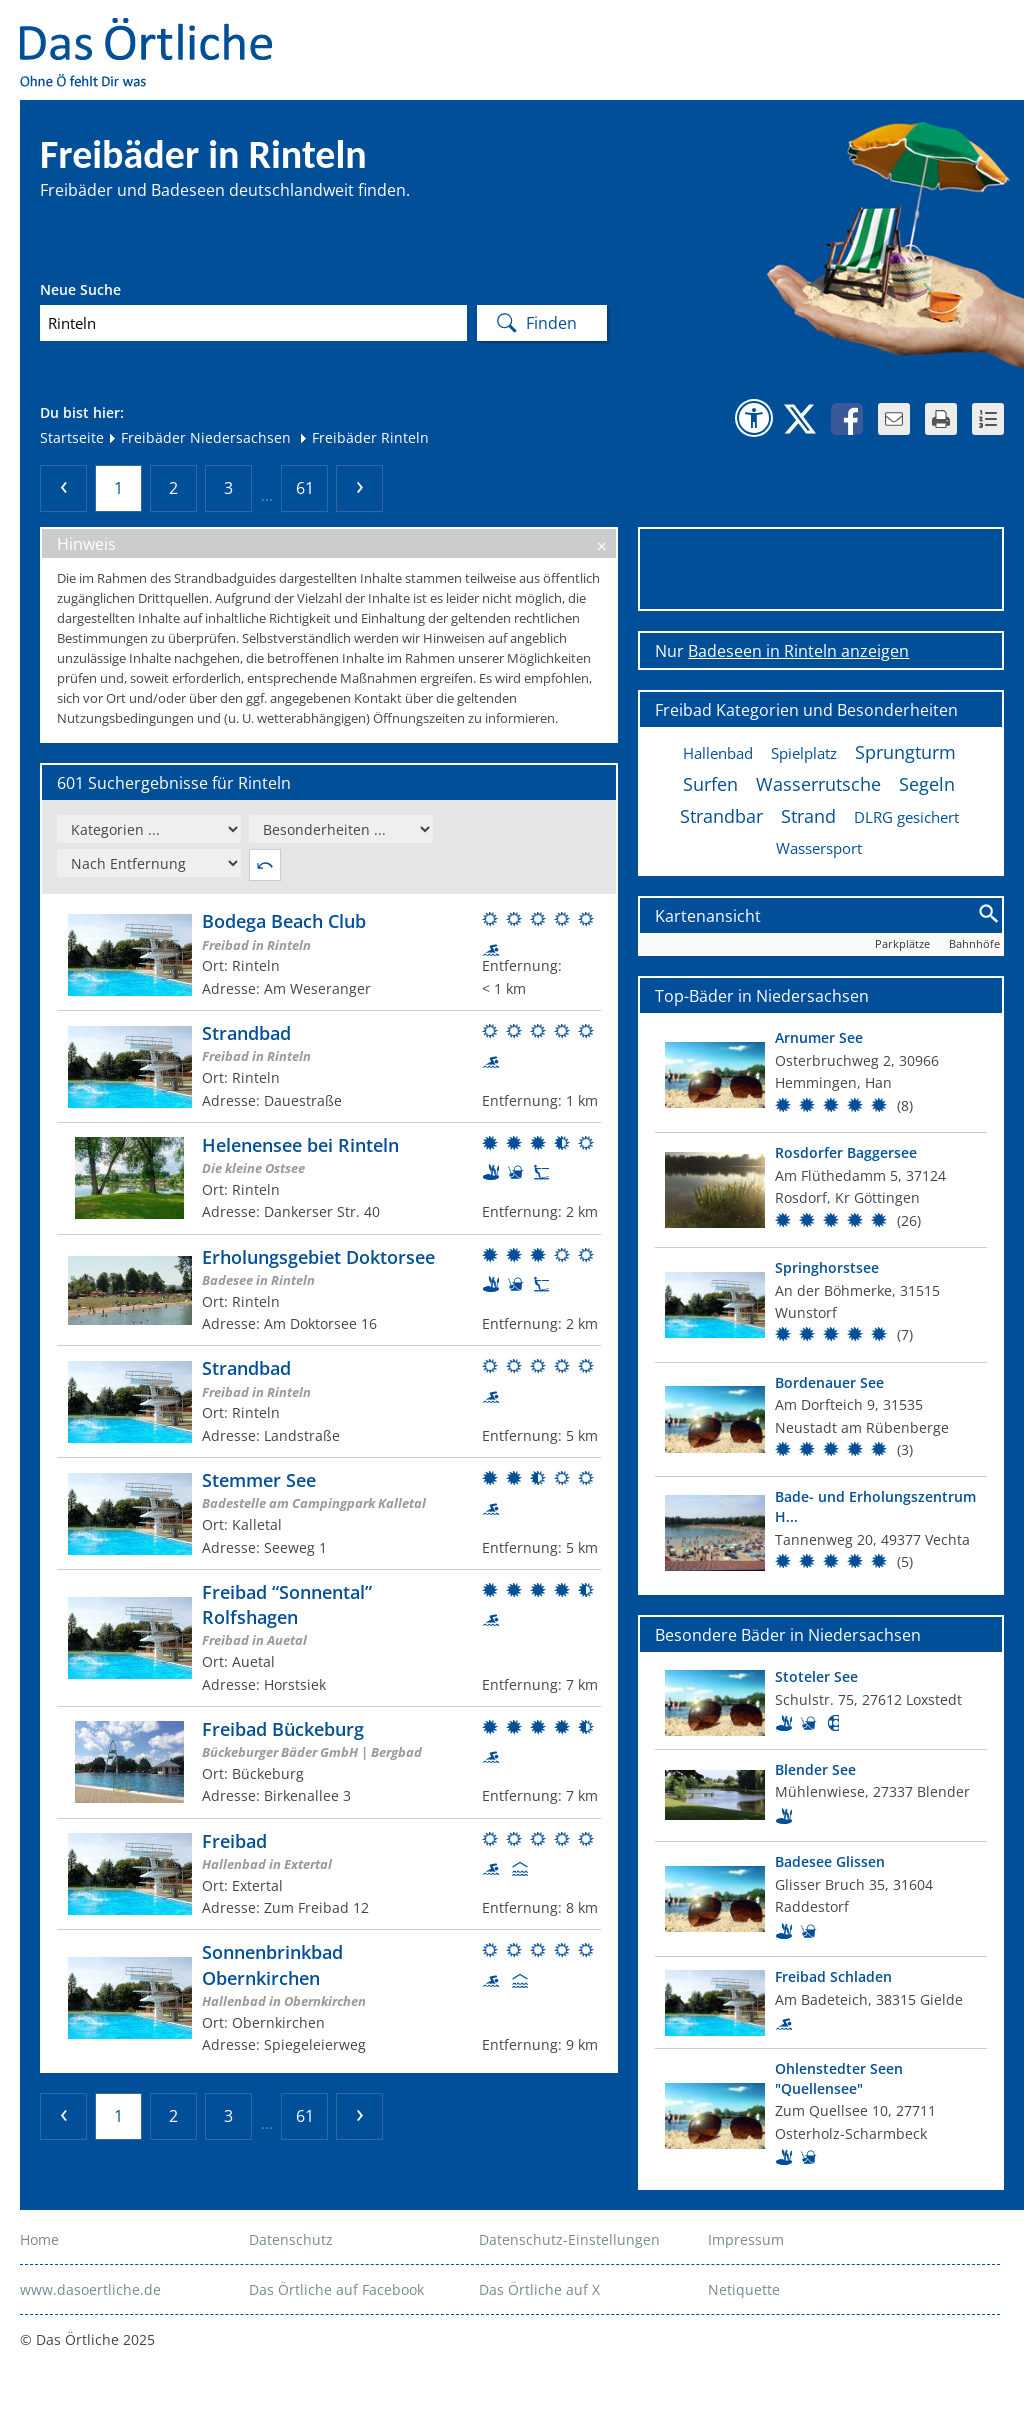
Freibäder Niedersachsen (199, 437)
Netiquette (744, 2289)
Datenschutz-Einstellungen (569, 2239)
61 (305, 488)
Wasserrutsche (818, 784)
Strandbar (721, 816)
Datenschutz (291, 2239)
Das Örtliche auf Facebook (336, 2289)
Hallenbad (718, 753)
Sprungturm (905, 752)
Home (39, 2239)
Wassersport (819, 848)
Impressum (746, 2239)
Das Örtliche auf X (539, 2289)
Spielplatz (804, 753)
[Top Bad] (821, 1075)
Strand (808, 816)
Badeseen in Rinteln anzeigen (798, 651)
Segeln (927, 784)
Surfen (710, 784)
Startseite (72, 437)
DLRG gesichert (906, 817)
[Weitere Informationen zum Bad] (329, 954)
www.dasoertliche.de (90, 2289)
